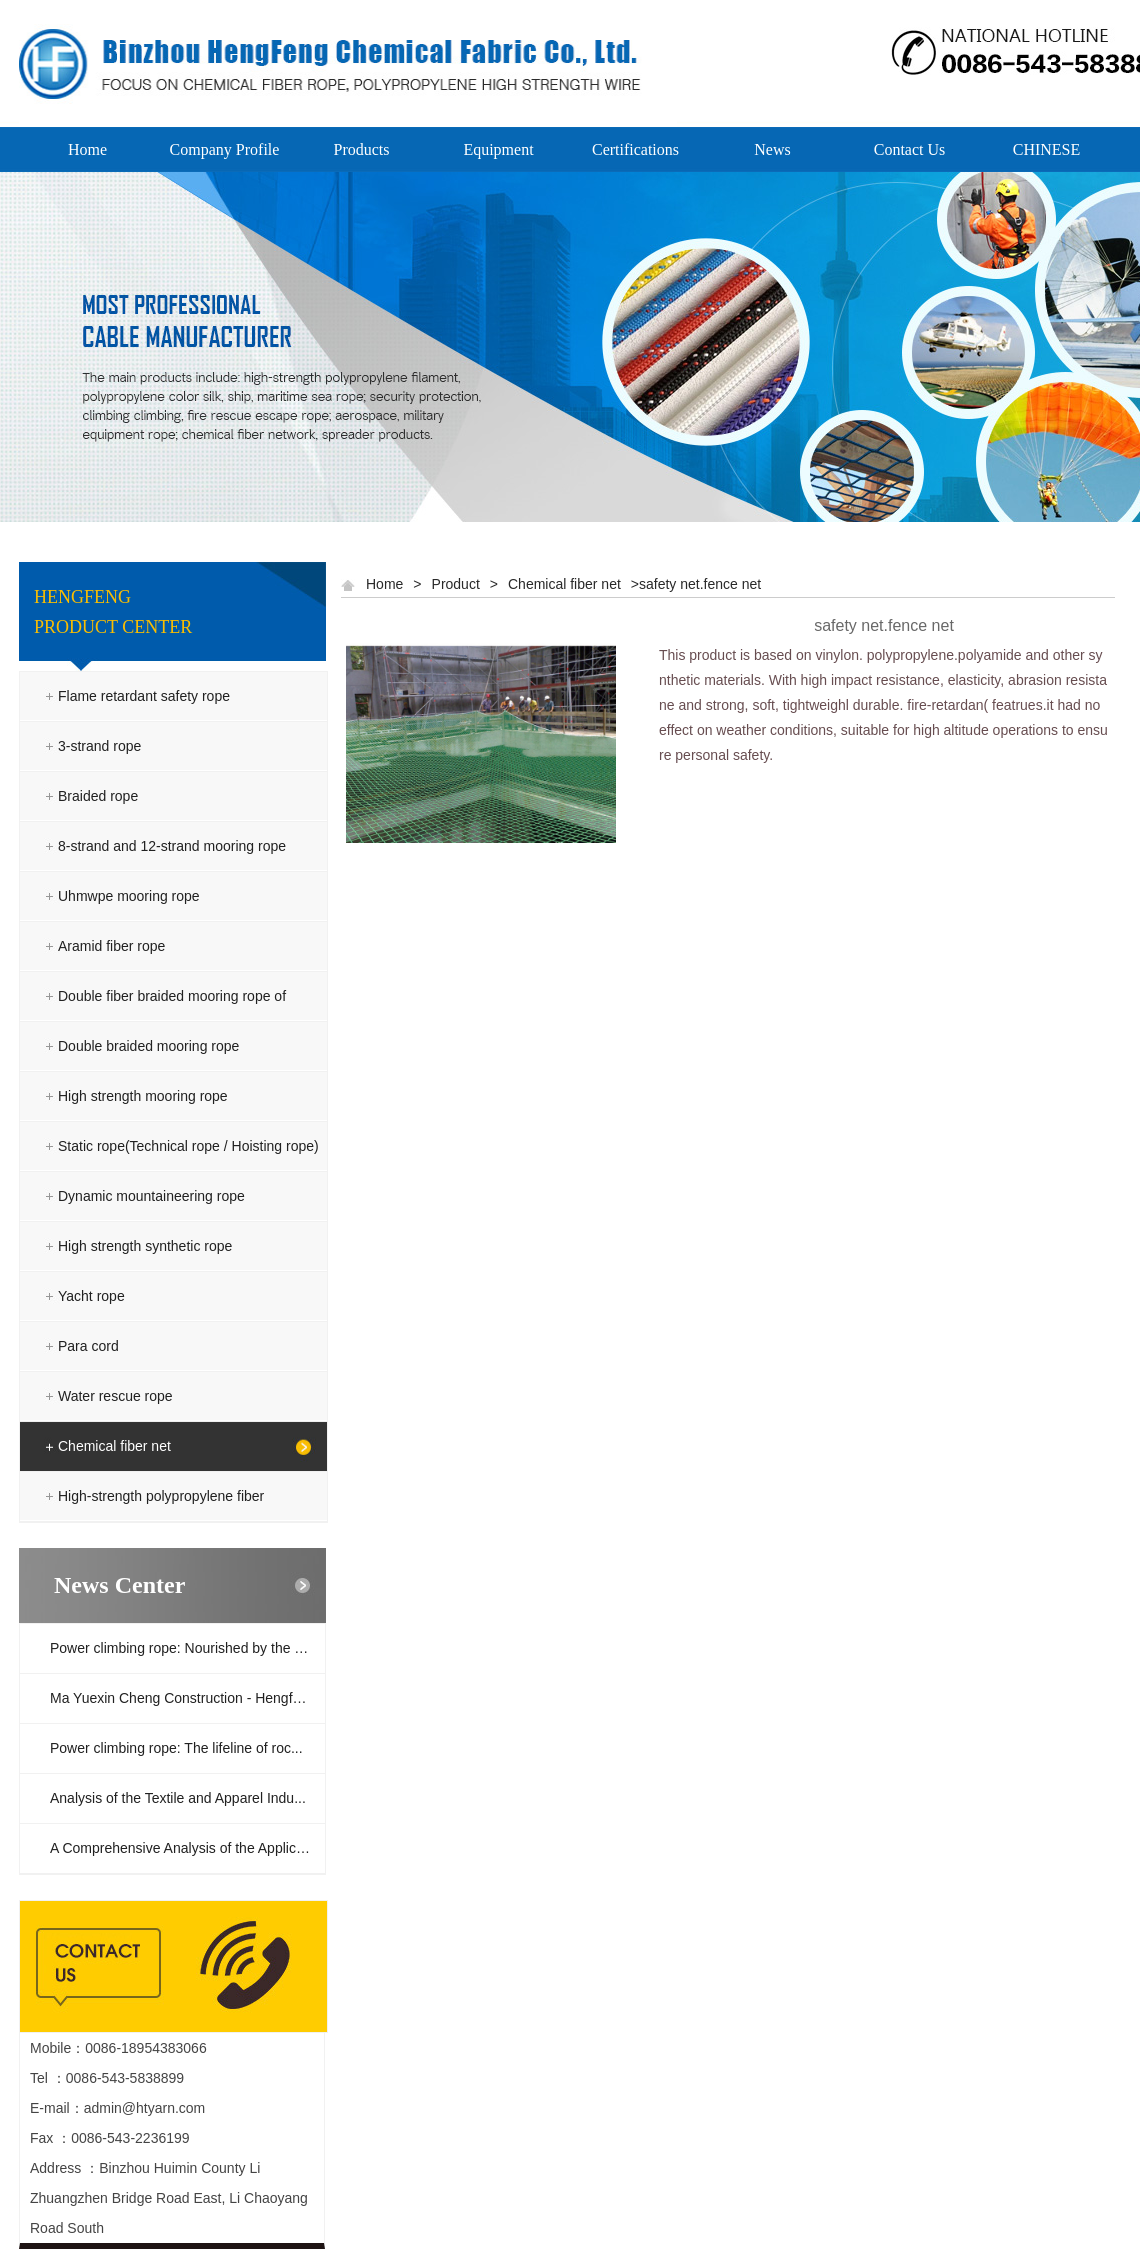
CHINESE (1047, 149)
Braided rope (98, 796)
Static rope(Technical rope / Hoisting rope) (188, 1146)
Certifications (635, 149)
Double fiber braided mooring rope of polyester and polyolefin (172, 1020)
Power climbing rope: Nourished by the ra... (184, 1648)
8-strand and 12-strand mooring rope (172, 846)
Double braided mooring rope (148, 1046)
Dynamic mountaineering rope (151, 1196)
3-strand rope (99, 746)
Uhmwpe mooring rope (129, 896)
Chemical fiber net (114, 1446)
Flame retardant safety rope (144, 696)
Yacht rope (91, 1296)
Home (87, 149)
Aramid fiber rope (111, 946)
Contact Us (910, 149)
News (772, 149)
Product (456, 584)
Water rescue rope (115, 1396)
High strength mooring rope (143, 1096)
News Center (119, 1585)
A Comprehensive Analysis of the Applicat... (184, 1848)
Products (362, 149)
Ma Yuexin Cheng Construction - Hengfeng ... (187, 1698)
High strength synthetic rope (145, 1246)
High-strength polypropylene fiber (161, 1496)
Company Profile (225, 149)
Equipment (498, 149)
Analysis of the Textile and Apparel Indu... (178, 1798)
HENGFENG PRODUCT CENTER (113, 612)
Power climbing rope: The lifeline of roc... (176, 1748)
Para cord (88, 1346)
